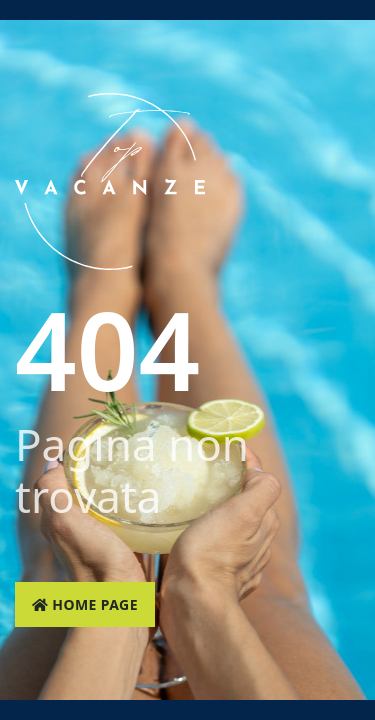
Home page (85, 604)
